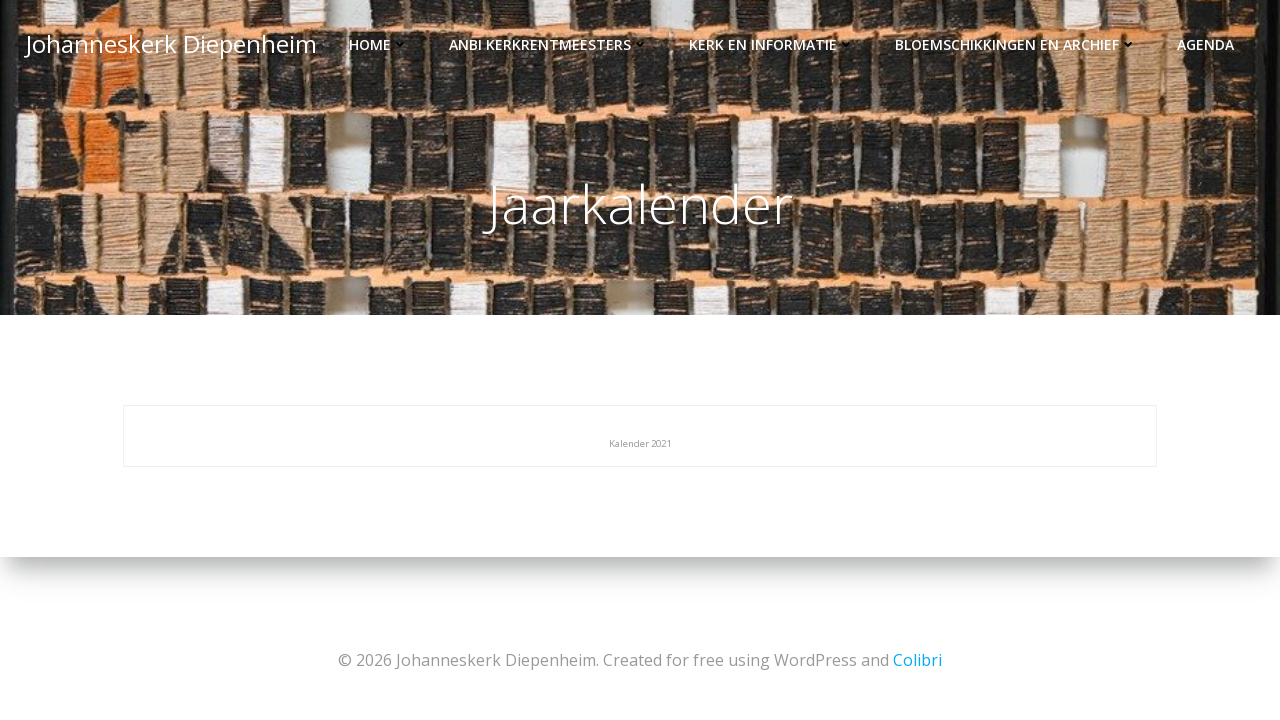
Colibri (917, 660)
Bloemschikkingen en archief (1018, 45)
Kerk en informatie (774, 45)
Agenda (1207, 45)
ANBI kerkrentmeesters (551, 45)
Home (381, 45)
